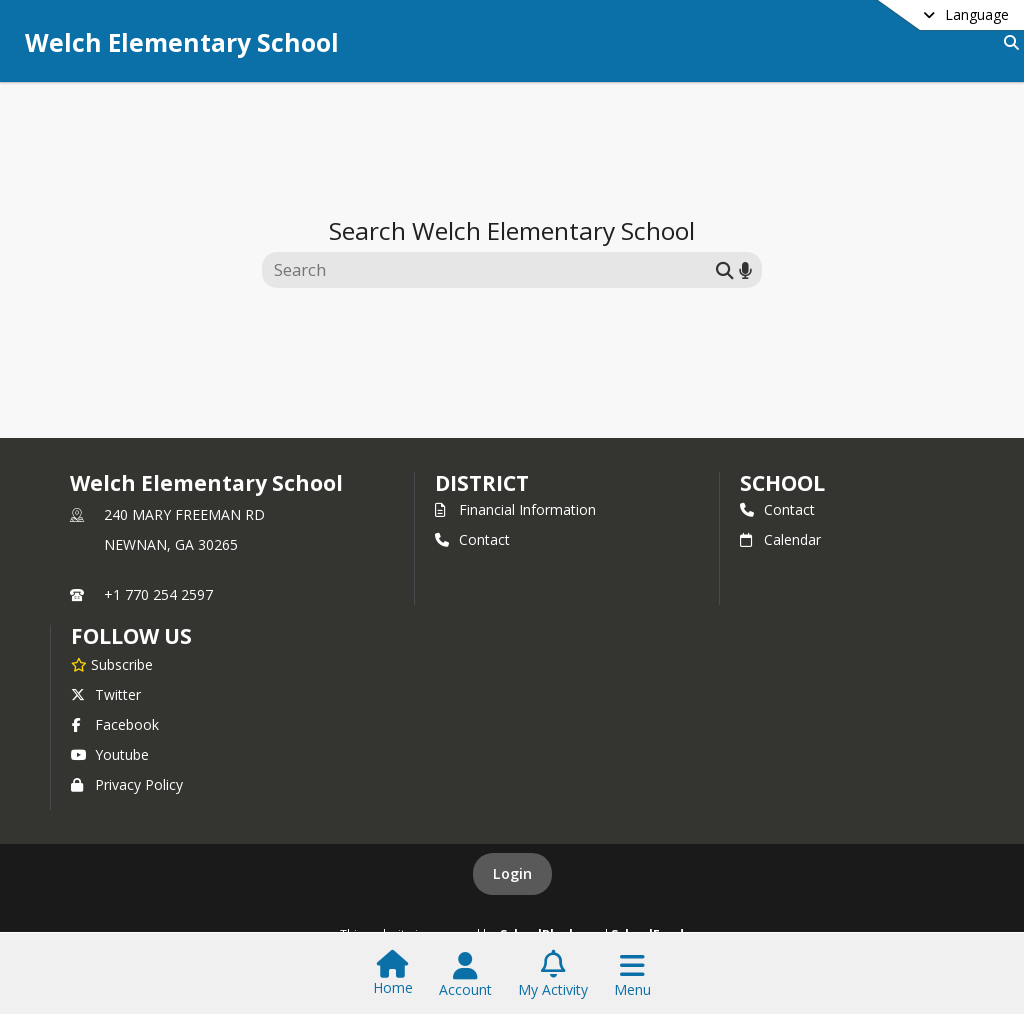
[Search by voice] (745, 269)
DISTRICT (482, 483)
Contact (472, 539)
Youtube (110, 754)
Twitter (106, 694)
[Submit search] (725, 269)
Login (512, 873)
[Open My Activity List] (553, 975)
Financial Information (515, 509)
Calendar (780, 539)
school (782, 483)
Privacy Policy (127, 784)
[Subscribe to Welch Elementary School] (112, 664)
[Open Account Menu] (465, 975)
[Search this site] (491, 270)
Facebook (115, 724)
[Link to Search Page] (1007, 42)
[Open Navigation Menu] (632, 975)
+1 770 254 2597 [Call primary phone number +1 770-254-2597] (158, 594)
